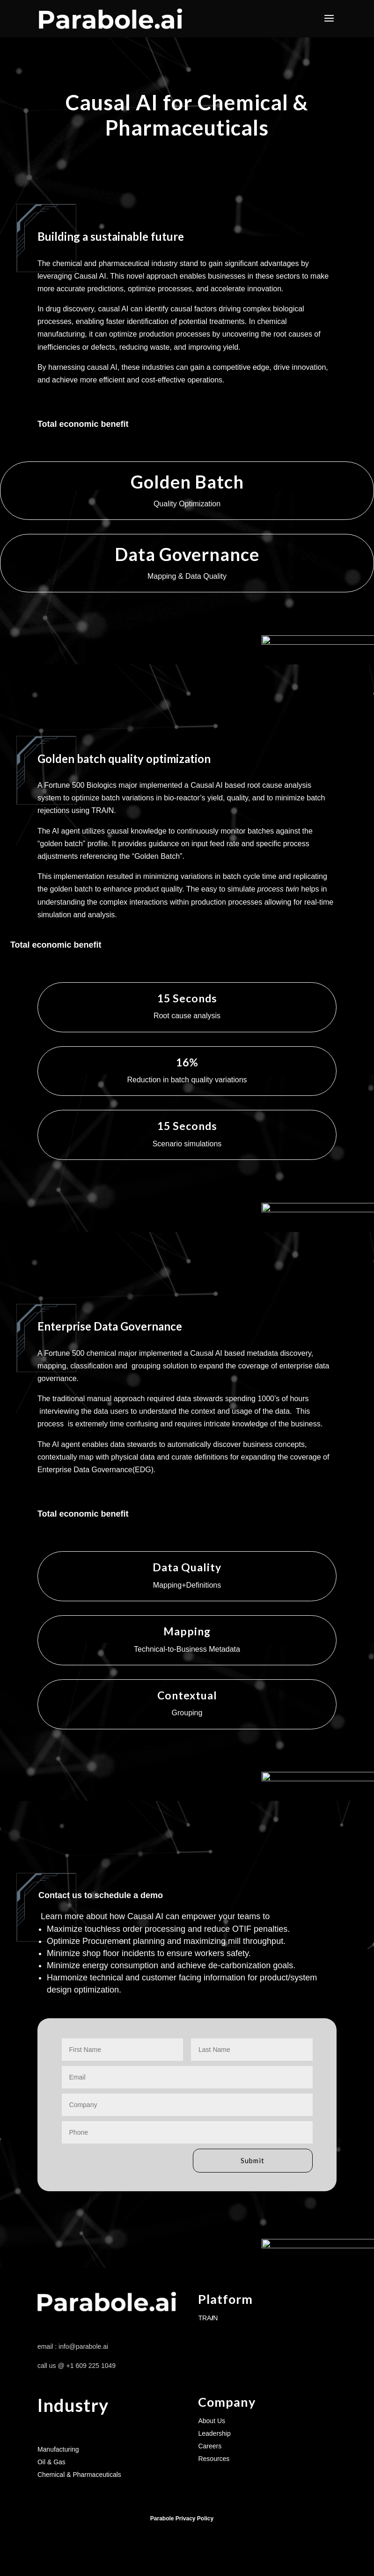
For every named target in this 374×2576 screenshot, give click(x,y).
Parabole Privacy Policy (181, 2521)
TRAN (208, 2320)
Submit (235, 2161)
